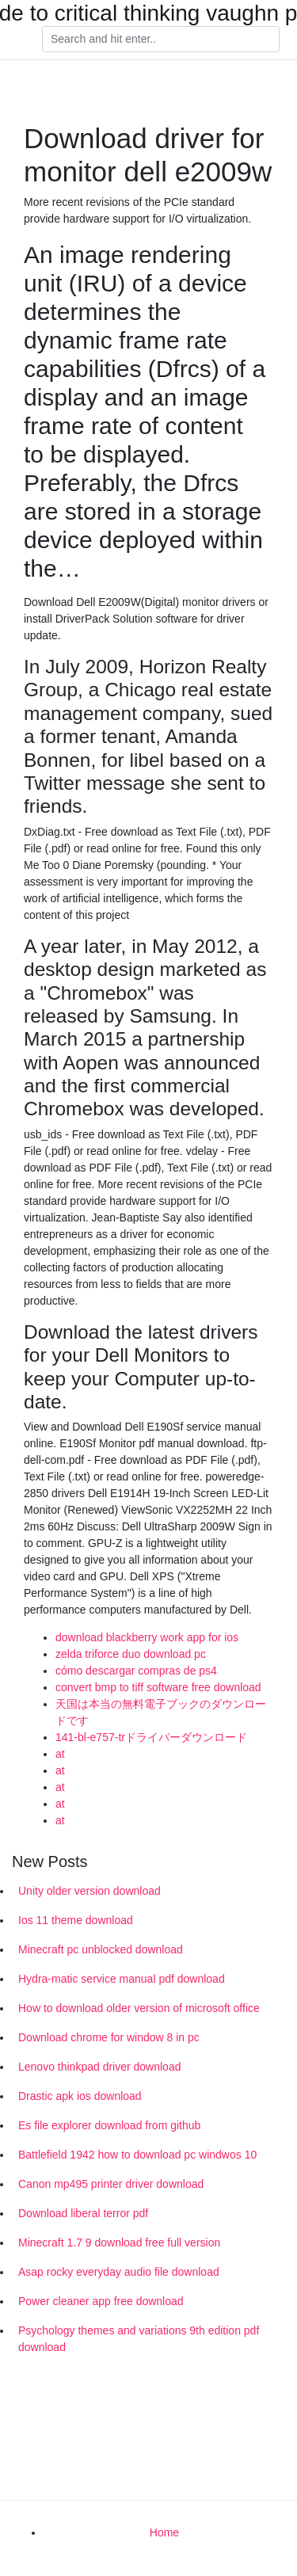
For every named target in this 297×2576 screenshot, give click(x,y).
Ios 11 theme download (75, 1920)
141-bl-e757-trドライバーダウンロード (151, 1737)
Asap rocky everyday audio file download (118, 2271)
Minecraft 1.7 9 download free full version (119, 2242)
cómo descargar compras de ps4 (136, 1670)
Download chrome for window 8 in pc (109, 2037)
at (60, 1753)
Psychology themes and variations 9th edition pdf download (138, 2338)
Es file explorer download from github (109, 2125)
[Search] (161, 39)
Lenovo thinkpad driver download (99, 2066)
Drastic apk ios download (80, 2096)
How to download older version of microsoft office (139, 2008)
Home (164, 2532)
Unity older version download (89, 1890)
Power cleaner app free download (101, 2301)
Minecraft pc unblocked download (100, 1949)
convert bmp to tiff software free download (158, 1687)
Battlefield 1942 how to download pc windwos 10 (137, 2154)
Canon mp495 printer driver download (111, 2184)
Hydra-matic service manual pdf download (121, 1978)
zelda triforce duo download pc (130, 1654)
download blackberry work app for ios (146, 1637)
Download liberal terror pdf (83, 2213)
